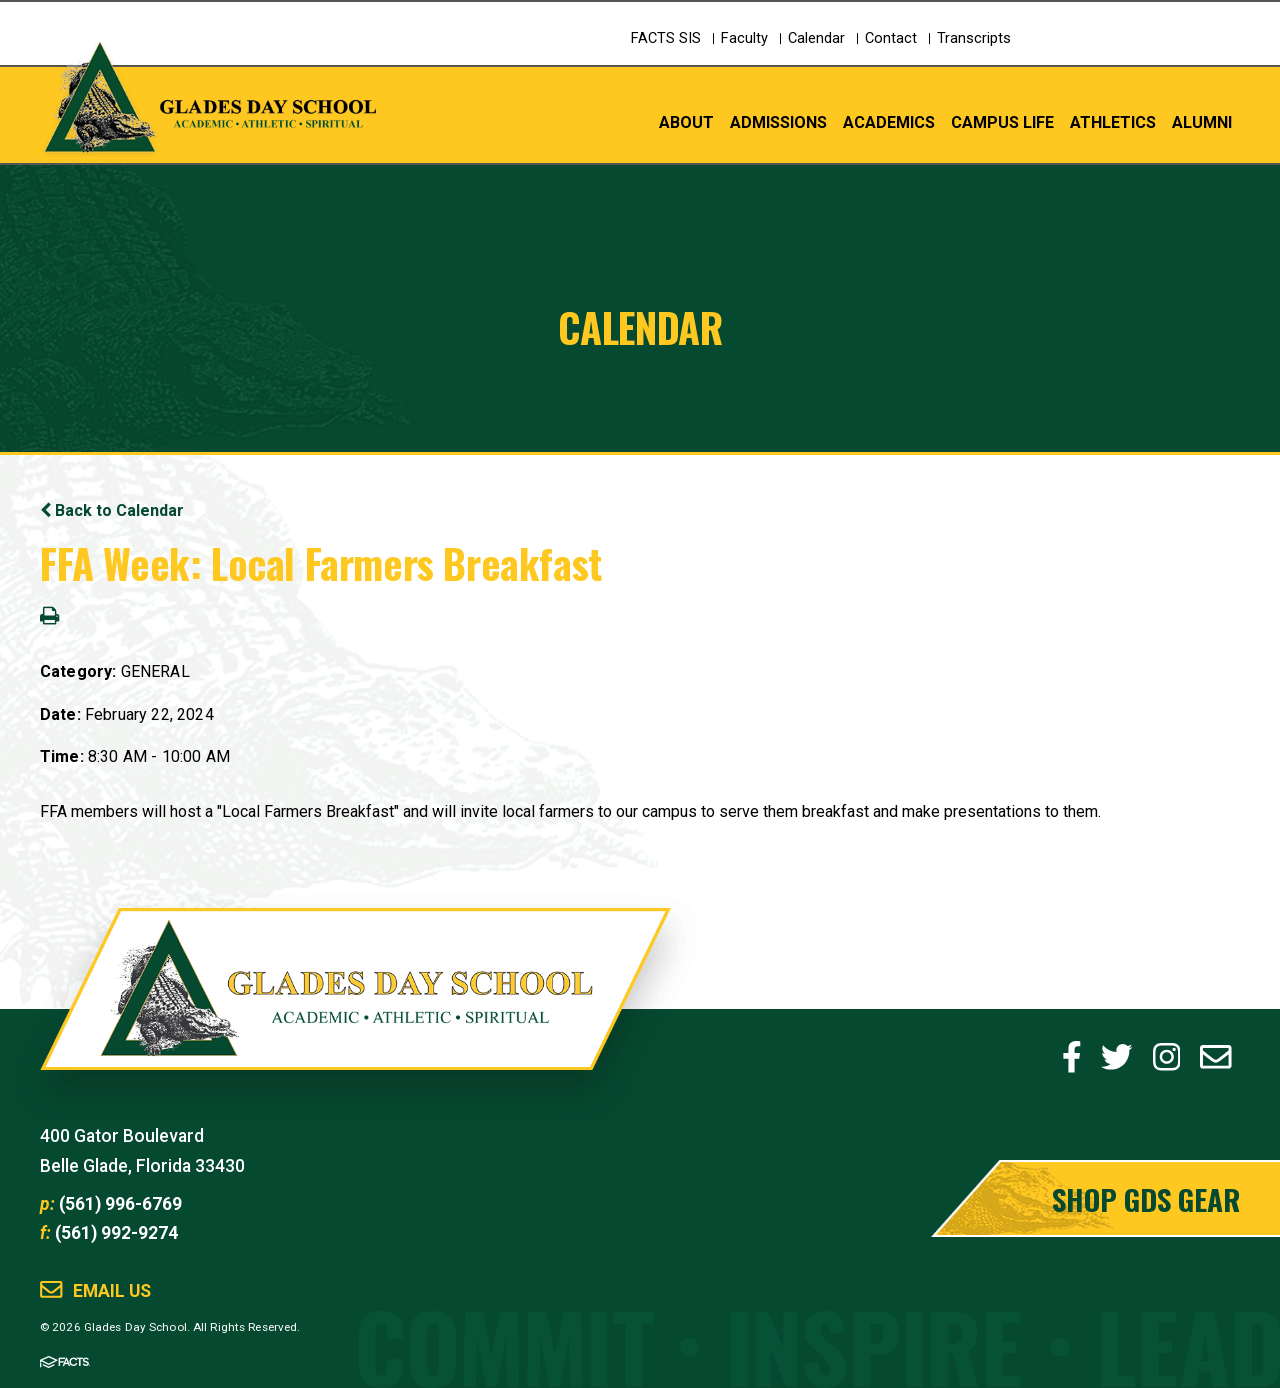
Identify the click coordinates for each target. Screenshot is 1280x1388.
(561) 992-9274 (116, 1233)
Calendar (816, 38)
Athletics (1113, 121)
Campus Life (1002, 121)
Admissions (778, 121)
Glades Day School (355, 1009)
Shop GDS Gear (1146, 1198)
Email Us (112, 1291)
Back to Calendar (112, 510)
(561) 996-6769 (120, 1204)
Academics (889, 121)
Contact (891, 38)
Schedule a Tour (1155, 55)
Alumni (1202, 121)
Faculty (744, 38)
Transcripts (974, 38)
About (686, 121)
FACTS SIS (666, 38)
